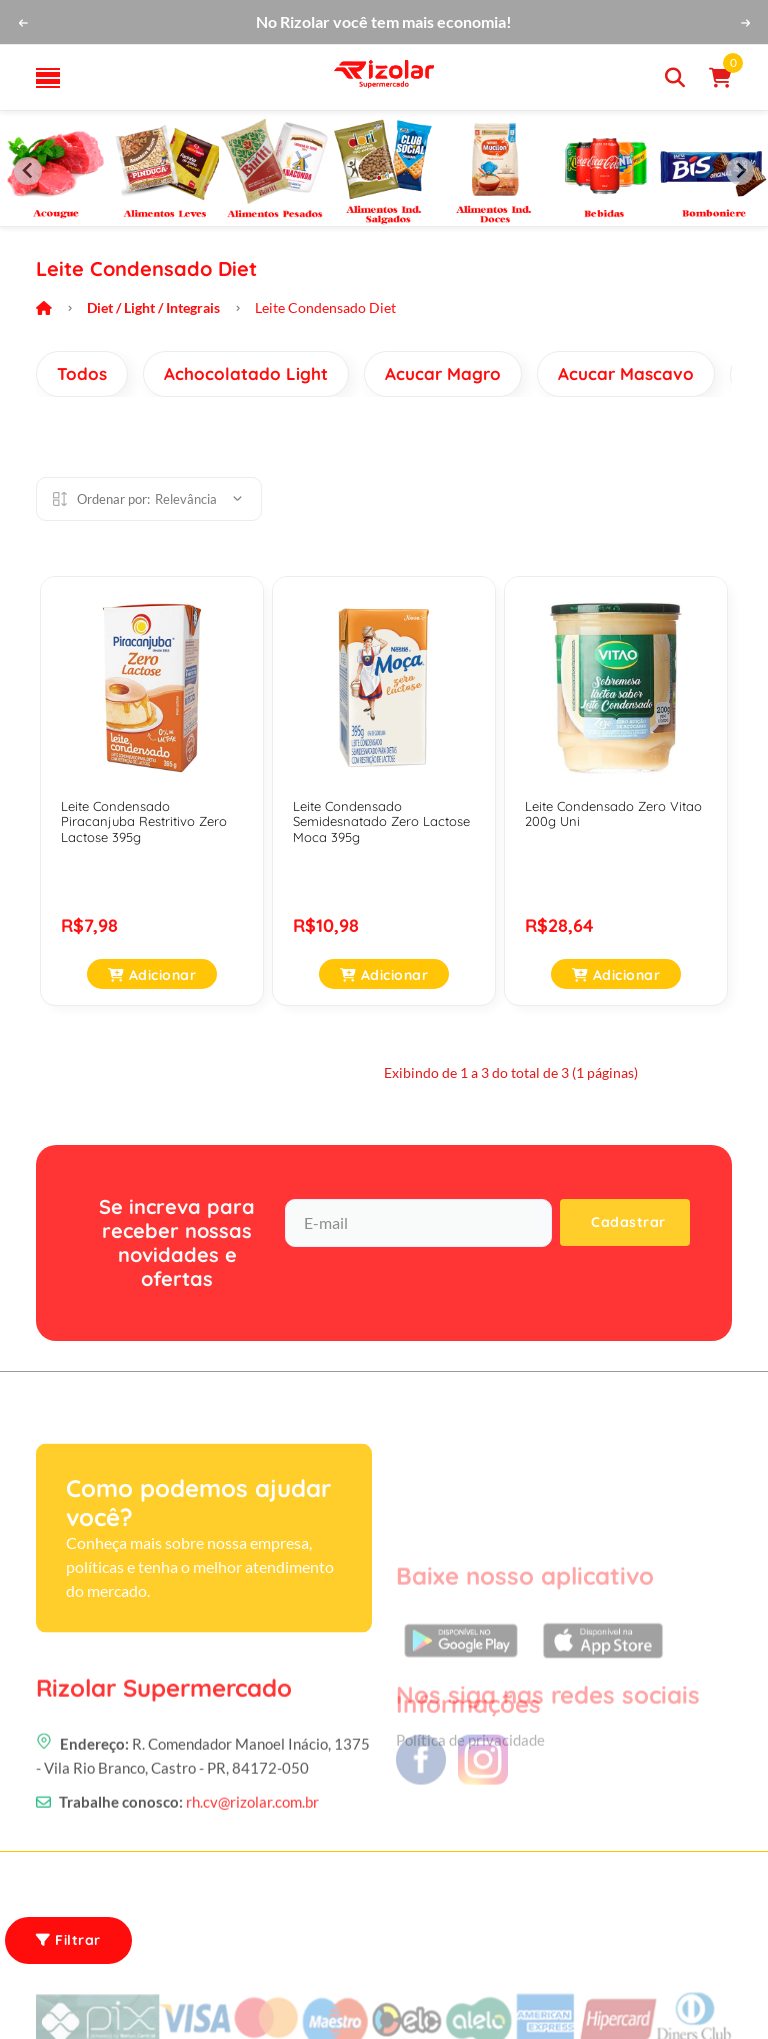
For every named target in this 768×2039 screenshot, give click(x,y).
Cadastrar (628, 1222)
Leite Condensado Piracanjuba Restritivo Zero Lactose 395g (144, 821)
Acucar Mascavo (626, 373)
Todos (82, 373)
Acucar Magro (443, 373)
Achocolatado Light (246, 373)
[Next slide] (740, 171)
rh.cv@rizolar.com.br (252, 1842)
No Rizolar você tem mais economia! (384, 21)
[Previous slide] (28, 171)
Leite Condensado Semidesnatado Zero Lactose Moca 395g (381, 821)
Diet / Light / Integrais (153, 307)
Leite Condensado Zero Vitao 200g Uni (613, 814)
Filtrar (68, 1940)
